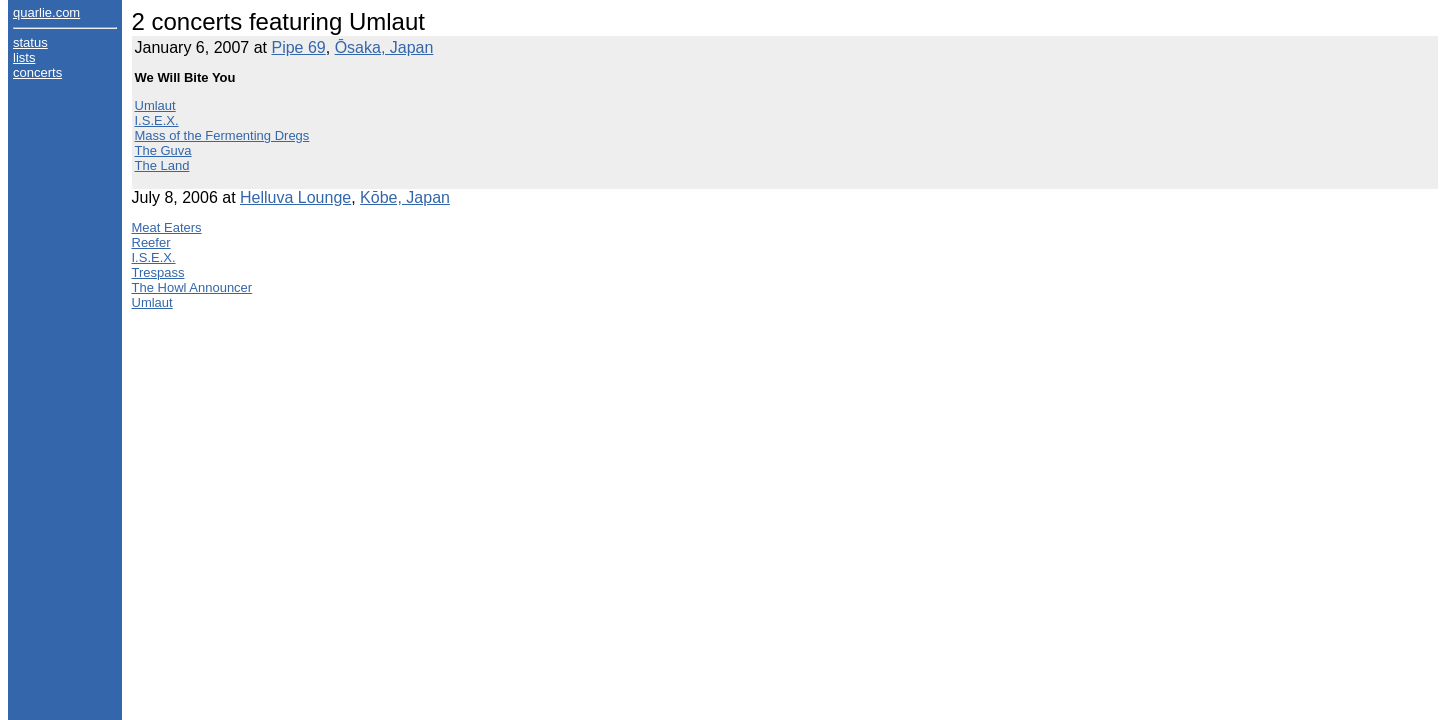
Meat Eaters (167, 227)
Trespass (158, 272)
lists (24, 57)
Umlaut (155, 105)
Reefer (151, 242)
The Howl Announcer (192, 287)
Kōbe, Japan (405, 197)
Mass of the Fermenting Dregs (222, 135)
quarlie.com (46, 12)
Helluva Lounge (295, 197)
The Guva (163, 150)
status (30, 42)
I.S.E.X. (157, 120)
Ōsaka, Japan (384, 47)
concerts (37, 72)
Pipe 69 (298, 47)
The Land (162, 165)
